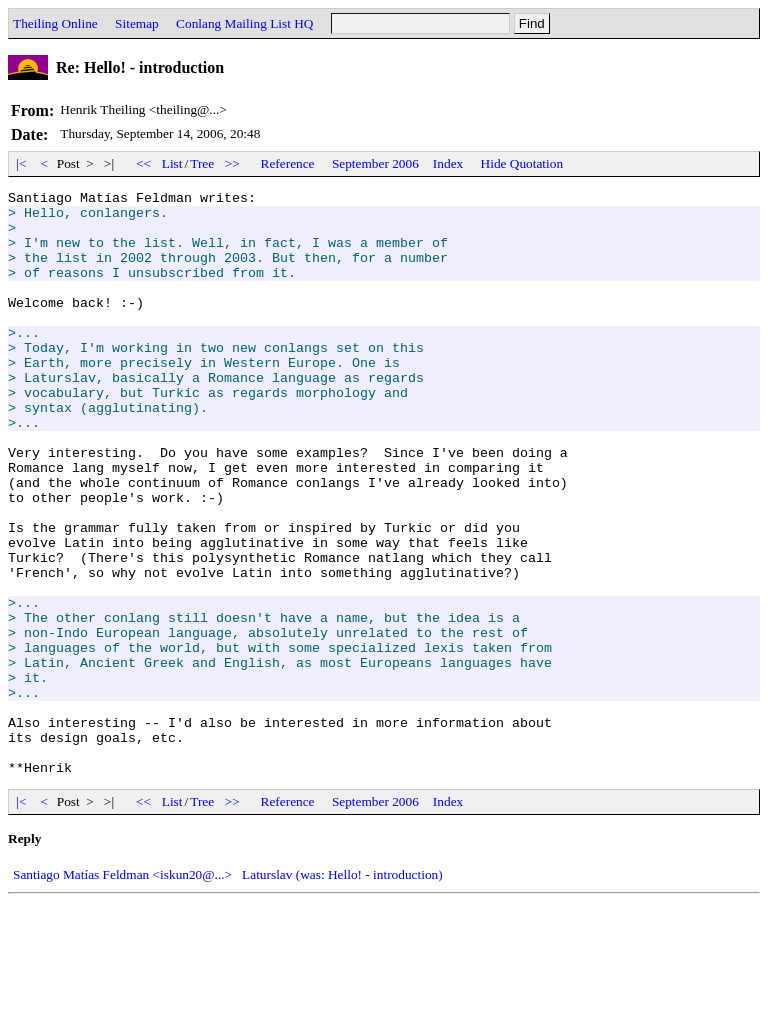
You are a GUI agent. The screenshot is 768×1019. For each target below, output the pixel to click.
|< (21, 163)
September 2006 (375, 163)
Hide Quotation (522, 163)
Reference (288, 163)
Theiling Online (55, 23)
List (172, 163)
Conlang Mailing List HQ (244, 23)
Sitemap (137, 23)
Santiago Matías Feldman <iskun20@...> (122, 991)
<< (144, 163)
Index (448, 163)
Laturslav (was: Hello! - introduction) (342, 991)
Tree (202, 163)
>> (233, 163)
